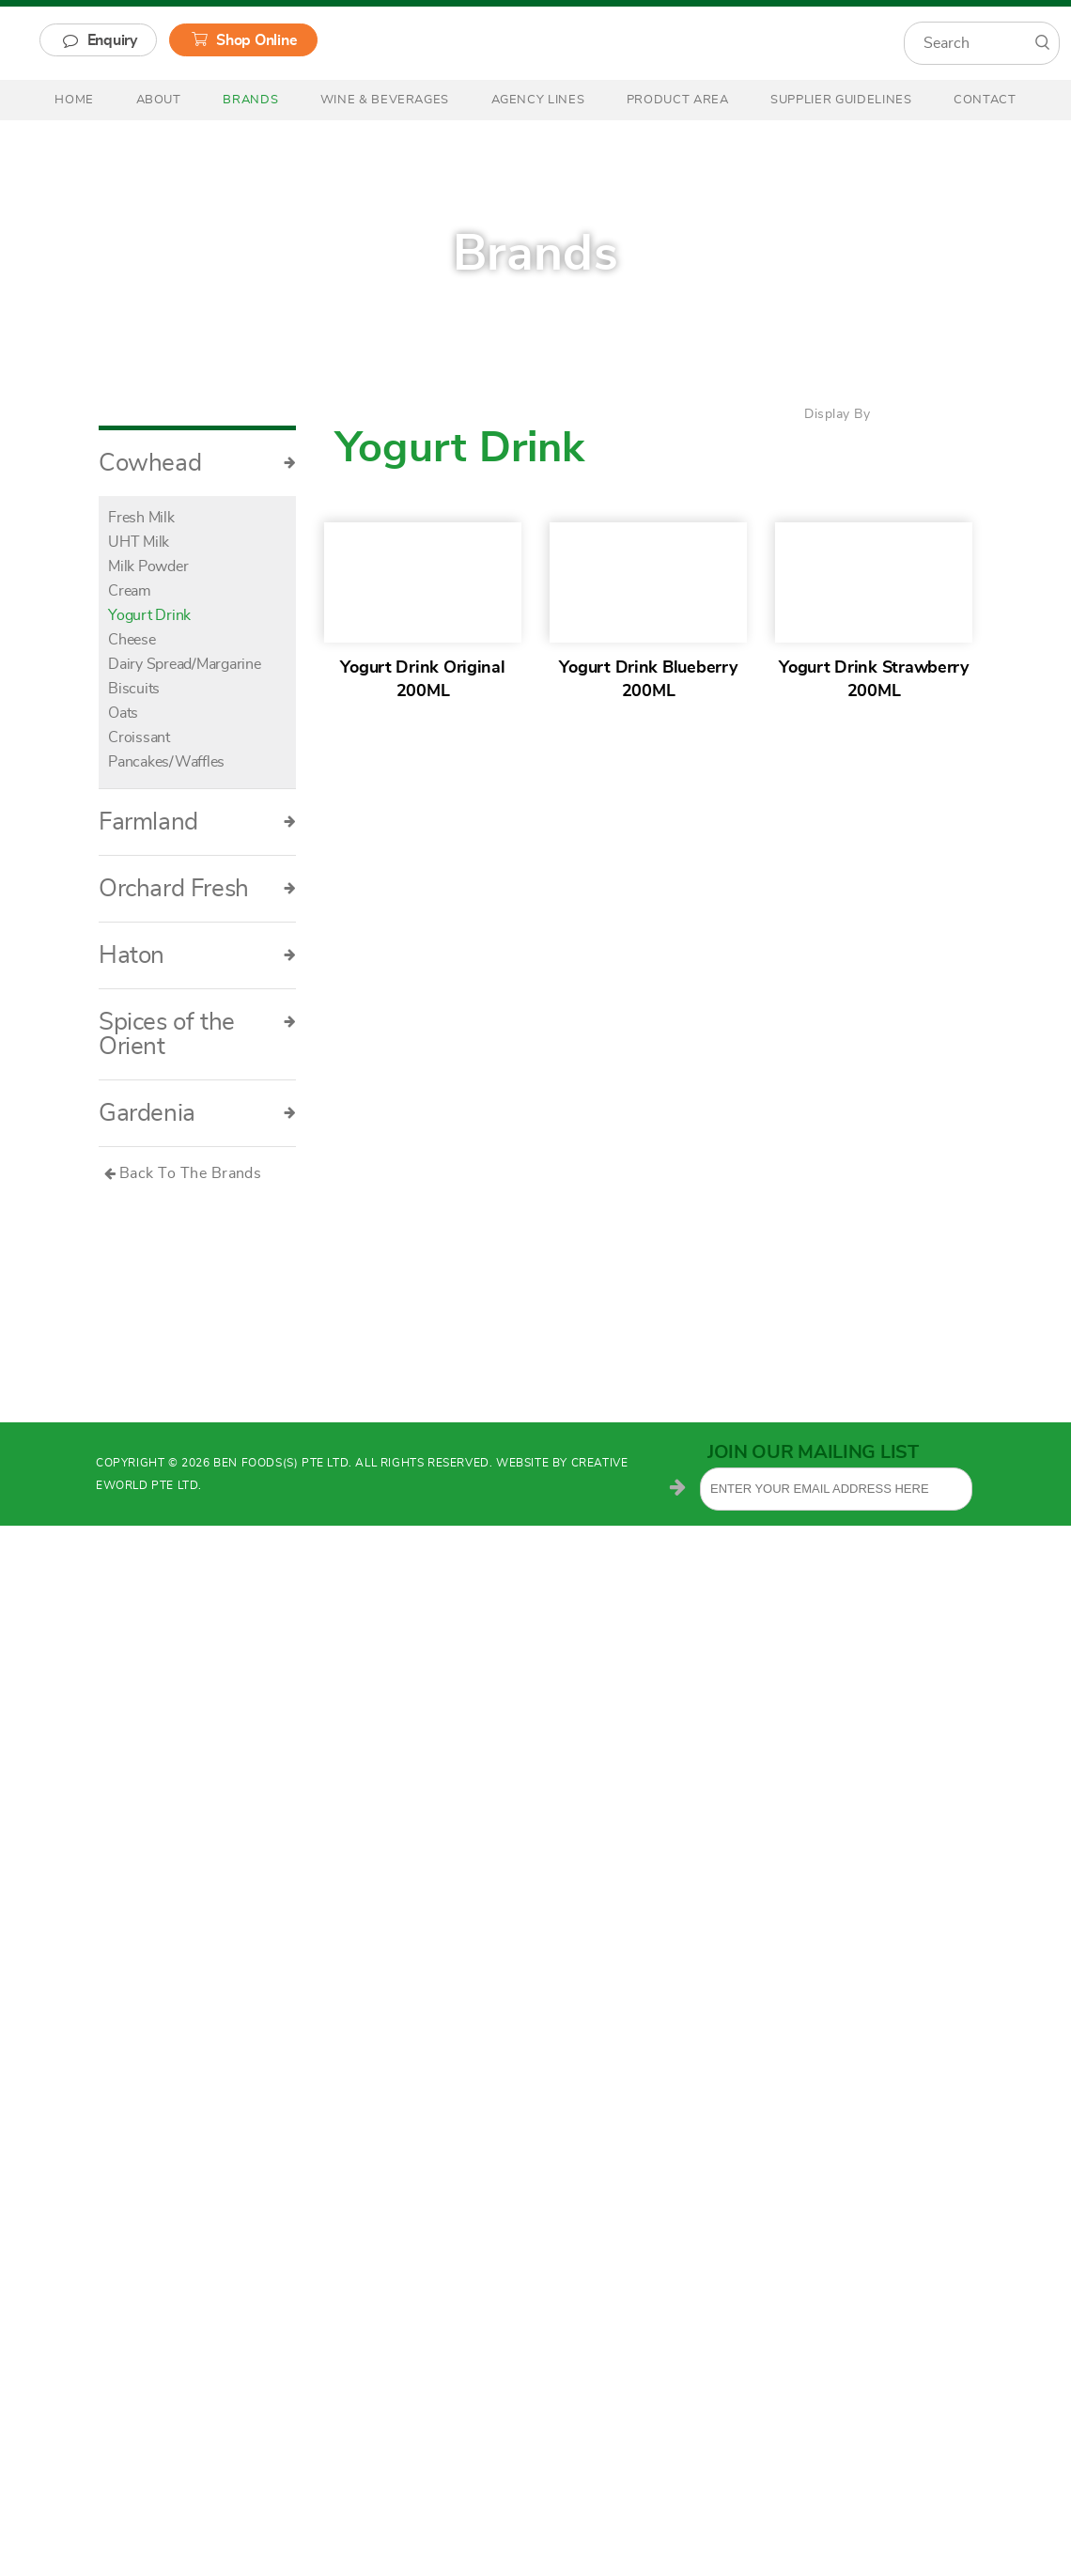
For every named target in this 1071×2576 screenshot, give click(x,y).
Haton (197, 955)
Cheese (132, 639)
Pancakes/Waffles (166, 761)
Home (74, 100)
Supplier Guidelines (840, 100)
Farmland (197, 822)
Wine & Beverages (384, 100)
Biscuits (134, 688)
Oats (123, 713)
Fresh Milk (141, 517)
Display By (837, 414)
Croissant (139, 737)
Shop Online (256, 40)
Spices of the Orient (197, 1034)
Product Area (678, 100)
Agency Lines (538, 100)
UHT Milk (138, 542)
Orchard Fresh (197, 889)
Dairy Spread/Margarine (184, 664)
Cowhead (197, 463)
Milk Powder (148, 566)
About (158, 100)
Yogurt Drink (149, 615)
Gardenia (197, 1113)
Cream (129, 590)
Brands (250, 100)
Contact (985, 100)
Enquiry (112, 40)
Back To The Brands (190, 1173)
